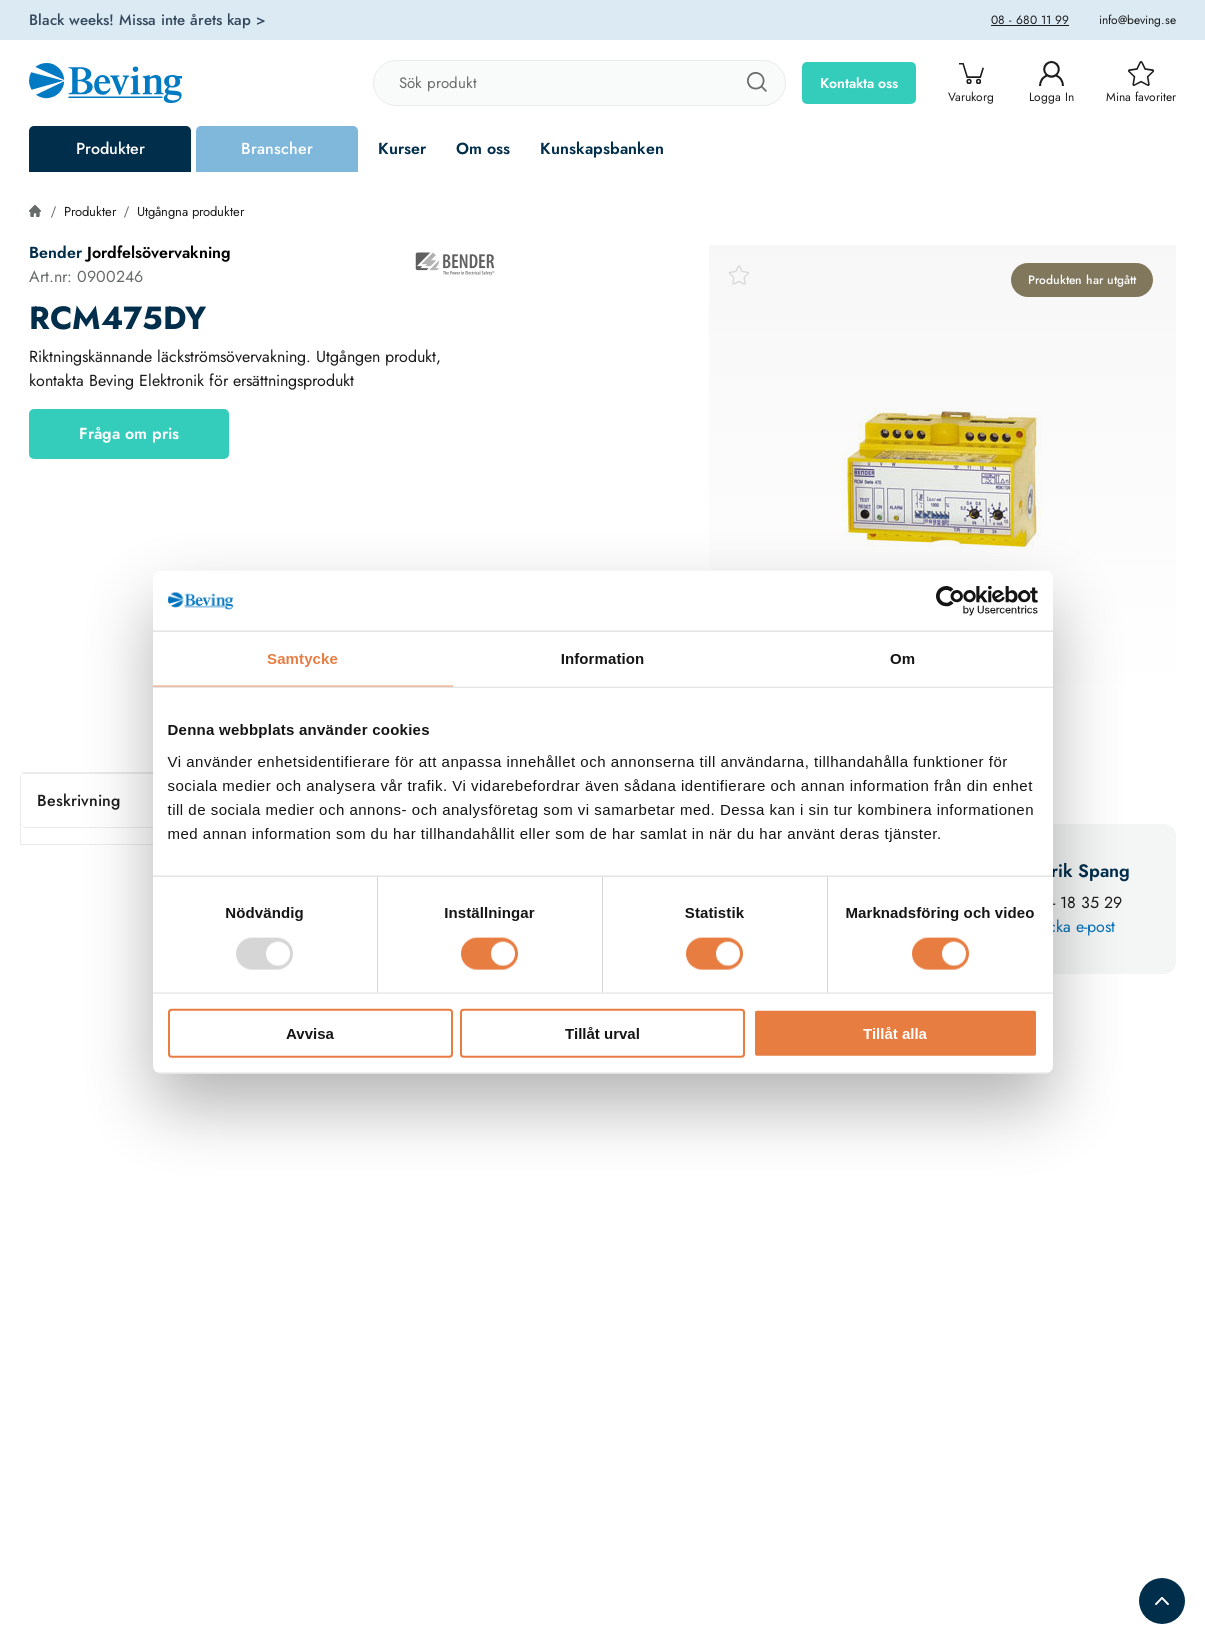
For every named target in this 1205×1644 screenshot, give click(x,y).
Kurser (402, 148)
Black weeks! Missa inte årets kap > (147, 20)
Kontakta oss (859, 83)
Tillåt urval (602, 1032)
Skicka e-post (1071, 926)
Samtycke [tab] (302, 658)
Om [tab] (902, 658)
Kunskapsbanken (602, 148)
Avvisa (310, 1032)
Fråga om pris (129, 433)
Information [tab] (603, 658)
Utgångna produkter (190, 211)
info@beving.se (1137, 20)
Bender (58, 252)
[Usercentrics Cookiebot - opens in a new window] (950, 601)
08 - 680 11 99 (1030, 20)
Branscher (277, 148)
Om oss (483, 148)
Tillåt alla (895, 1032)
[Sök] (756, 83)
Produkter (110, 148)
